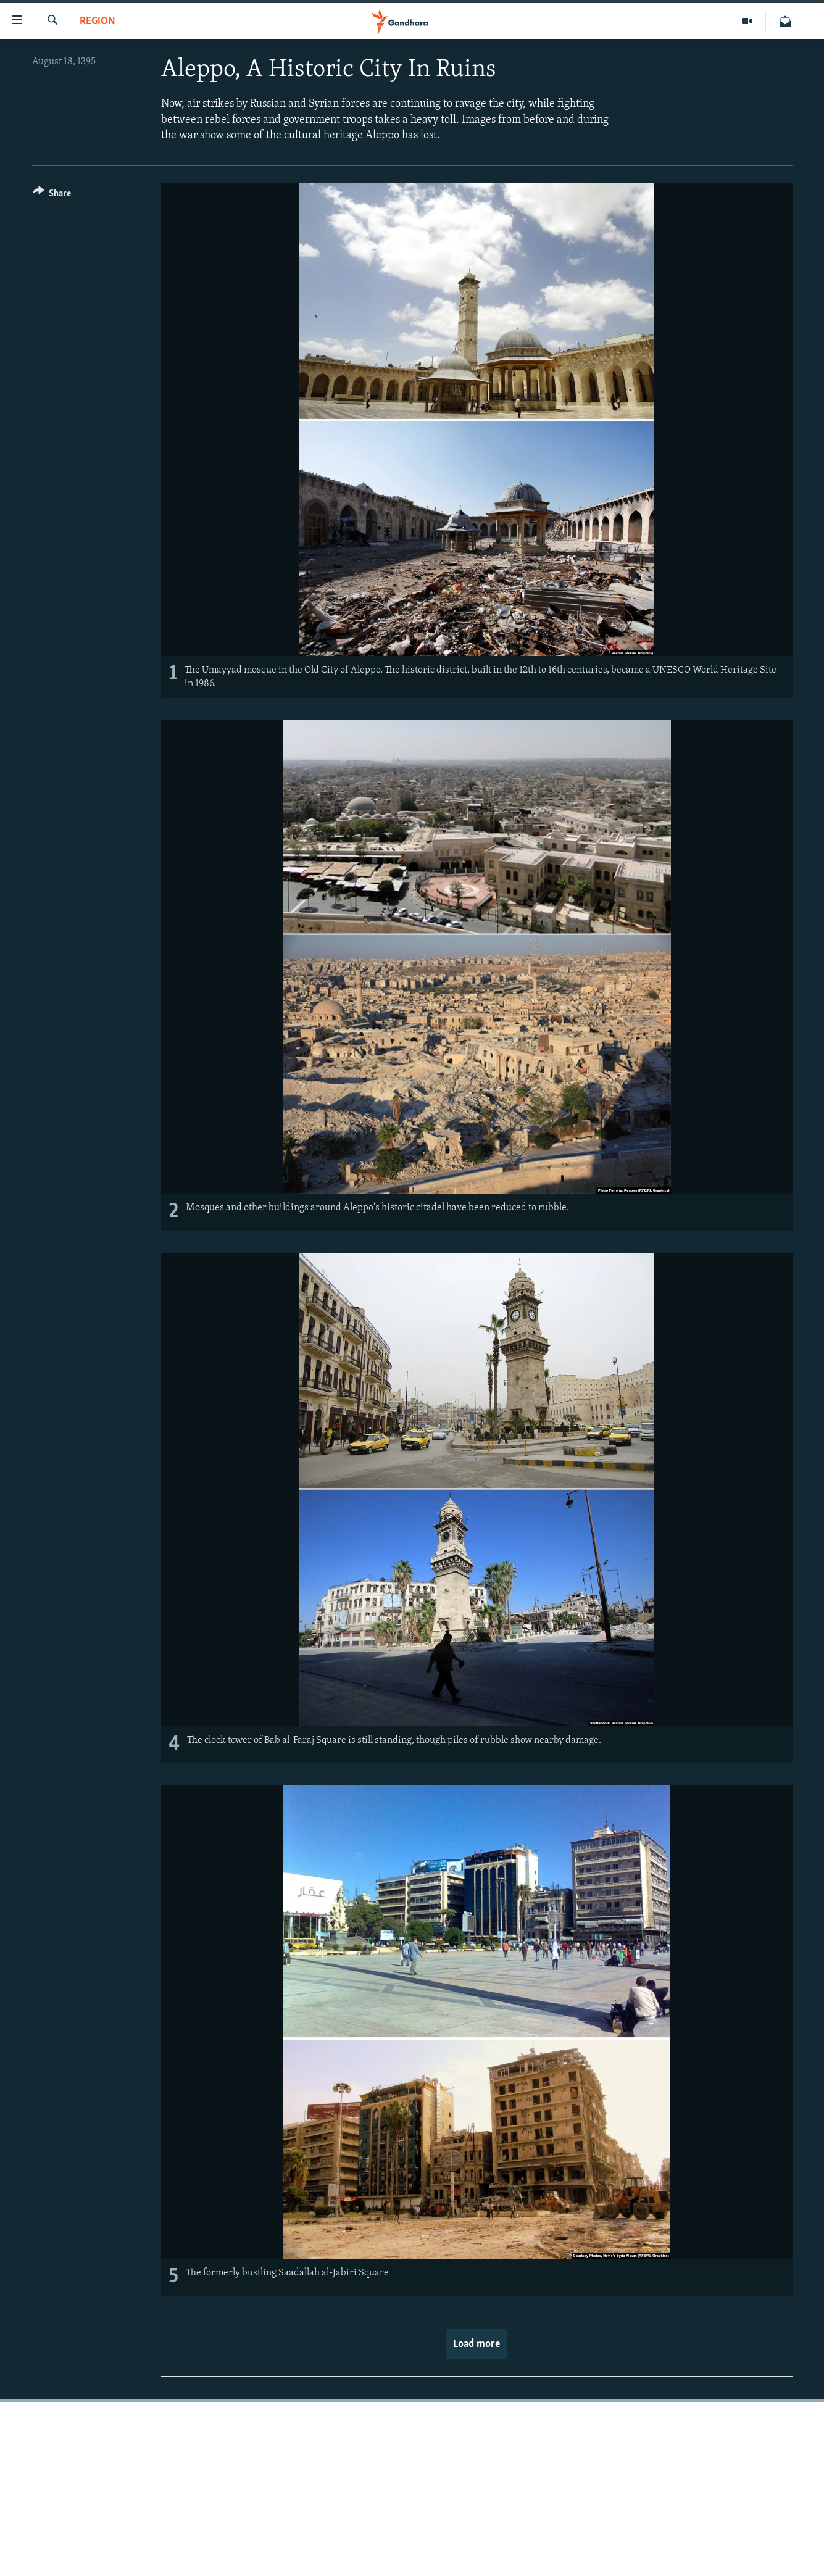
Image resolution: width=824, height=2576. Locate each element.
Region (97, 21)
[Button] (52, 195)
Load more (476, 2344)
